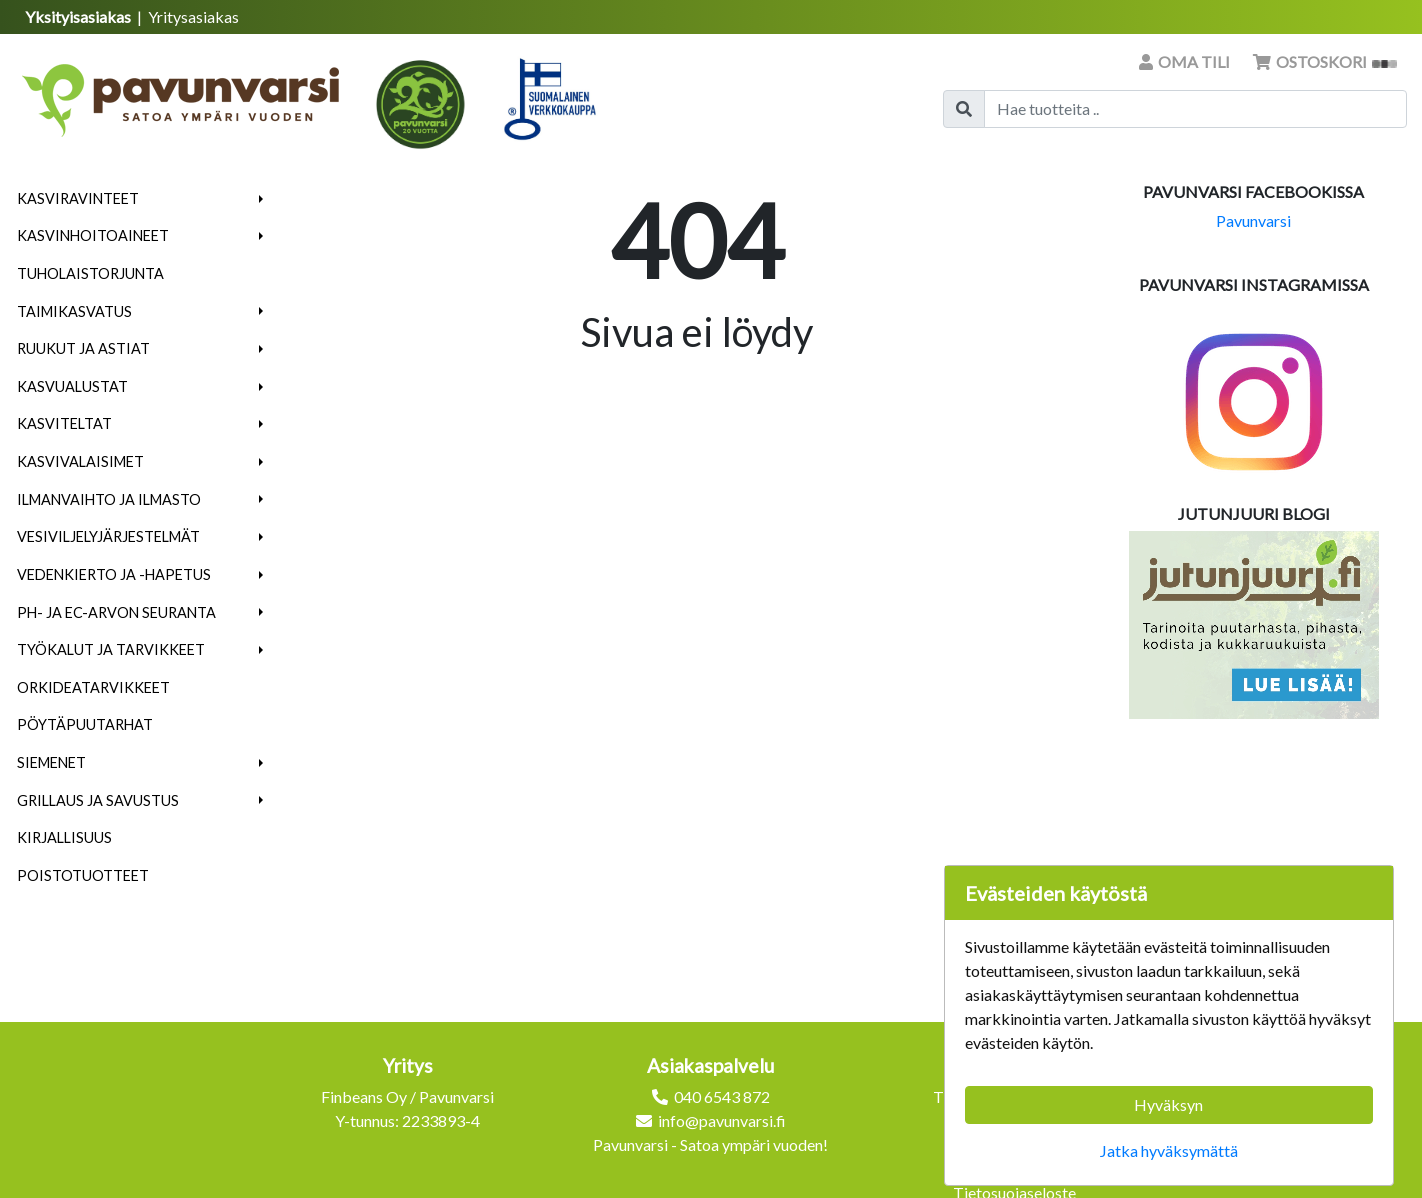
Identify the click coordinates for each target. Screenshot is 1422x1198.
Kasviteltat (64, 423)
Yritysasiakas (193, 16)
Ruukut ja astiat (83, 348)
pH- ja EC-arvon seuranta (116, 612)
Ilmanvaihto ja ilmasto (109, 499)
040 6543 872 (722, 1096)
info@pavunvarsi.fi (722, 1120)
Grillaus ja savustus (98, 800)
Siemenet (51, 762)
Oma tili (1186, 61)
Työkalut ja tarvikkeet (111, 649)
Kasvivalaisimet (80, 461)
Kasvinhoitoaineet (93, 235)
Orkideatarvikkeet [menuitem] (93, 687)
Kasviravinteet (78, 198)
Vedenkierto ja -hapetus (114, 574)
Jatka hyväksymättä (1169, 1150)
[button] (261, 199)
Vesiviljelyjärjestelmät (108, 536)
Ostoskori (1325, 61)
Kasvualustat (72, 386)
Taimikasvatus (74, 311)
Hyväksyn (1168, 1104)
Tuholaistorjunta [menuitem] (90, 273)
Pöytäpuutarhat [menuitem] (85, 724)
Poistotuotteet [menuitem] (83, 875)
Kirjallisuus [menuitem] (64, 837)
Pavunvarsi (1253, 220)
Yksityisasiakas (79, 16)
